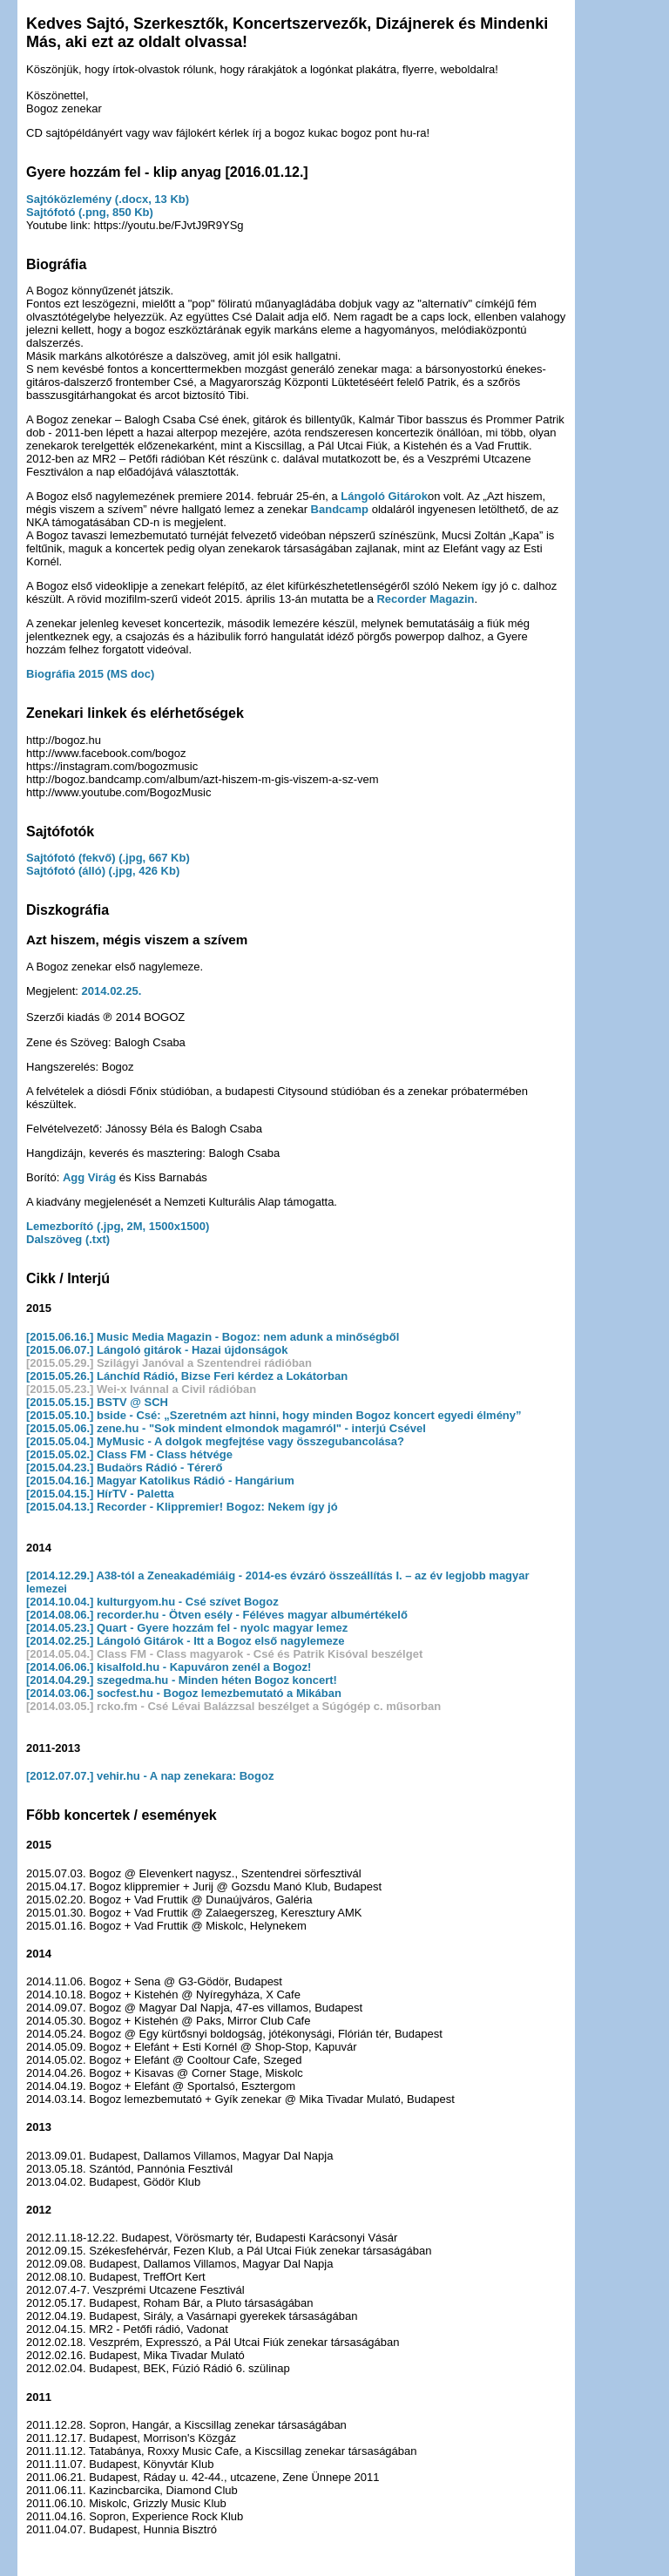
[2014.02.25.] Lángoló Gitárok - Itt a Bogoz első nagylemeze (185, 1640)
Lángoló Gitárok (384, 496)
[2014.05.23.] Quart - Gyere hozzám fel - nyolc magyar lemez (187, 1627)
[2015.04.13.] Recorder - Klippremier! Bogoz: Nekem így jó (182, 1506)
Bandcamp (339, 509)
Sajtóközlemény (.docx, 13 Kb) (107, 199)
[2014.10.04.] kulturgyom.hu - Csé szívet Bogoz (152, 1601)
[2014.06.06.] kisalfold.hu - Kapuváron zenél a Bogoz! (168, 1666)
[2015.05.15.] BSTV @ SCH (97, 1402)
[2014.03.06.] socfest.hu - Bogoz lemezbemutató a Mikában (183, 1693)
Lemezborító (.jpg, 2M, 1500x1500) (117, 1226)
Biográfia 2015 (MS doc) (90, 673)
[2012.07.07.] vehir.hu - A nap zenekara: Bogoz (150, 1775)
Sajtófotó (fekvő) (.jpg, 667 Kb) (108, 857)
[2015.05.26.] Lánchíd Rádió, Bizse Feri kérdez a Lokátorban (187, 1376)
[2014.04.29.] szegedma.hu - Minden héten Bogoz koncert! (181, 1680)
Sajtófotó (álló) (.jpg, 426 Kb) (102, 870)
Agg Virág (89, 1177)
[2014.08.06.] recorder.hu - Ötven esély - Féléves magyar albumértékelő (217, 1614)
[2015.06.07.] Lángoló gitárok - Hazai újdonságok (157, 1349)
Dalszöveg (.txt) (68, 1239)
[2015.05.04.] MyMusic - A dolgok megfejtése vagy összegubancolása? (215, 1441)
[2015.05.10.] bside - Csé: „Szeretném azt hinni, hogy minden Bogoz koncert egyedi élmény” (274, 1415)
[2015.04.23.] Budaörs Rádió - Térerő (124, 1467)
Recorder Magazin (425, 598)
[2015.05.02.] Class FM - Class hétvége (129, 1454)
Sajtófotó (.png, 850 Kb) (89, 212)
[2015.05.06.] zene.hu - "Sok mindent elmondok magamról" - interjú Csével (226, 1428)
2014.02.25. (112, 990)
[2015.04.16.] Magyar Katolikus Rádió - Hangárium (160, 1480)
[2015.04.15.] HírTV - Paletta (100, 1493)
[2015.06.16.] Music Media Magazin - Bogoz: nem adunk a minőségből (212, 1336)
